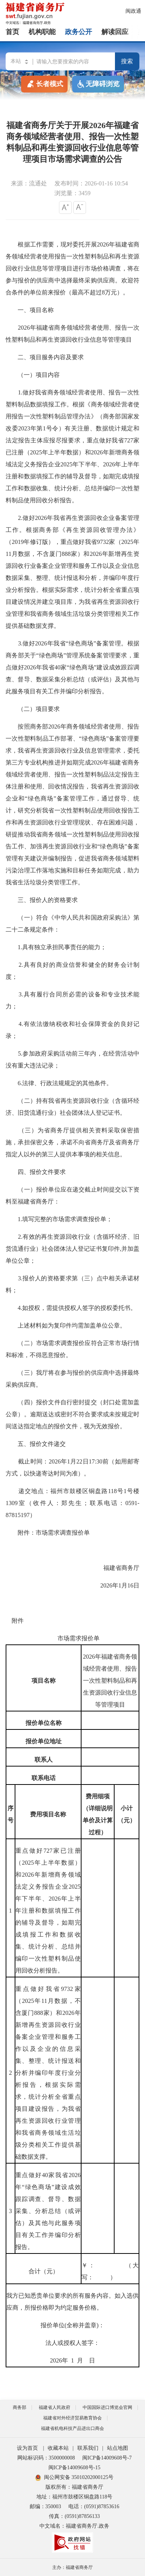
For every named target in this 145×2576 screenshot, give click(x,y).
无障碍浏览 (98, 84)
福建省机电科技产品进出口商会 (72, 2428)
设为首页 (27, 2448)
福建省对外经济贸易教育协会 (72, 2418)
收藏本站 (58, 2448)
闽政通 (133, 11)
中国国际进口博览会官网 (107, 2407)
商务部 (19, 2407)
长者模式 (44, 83)
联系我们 (87, 2448)
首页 (12, 32)
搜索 (127, 61)
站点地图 (117, 2448)
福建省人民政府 (54, 2407)
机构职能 (42, 32)
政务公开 (78, 32)
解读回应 (114, 32)
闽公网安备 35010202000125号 (74, 2477)
